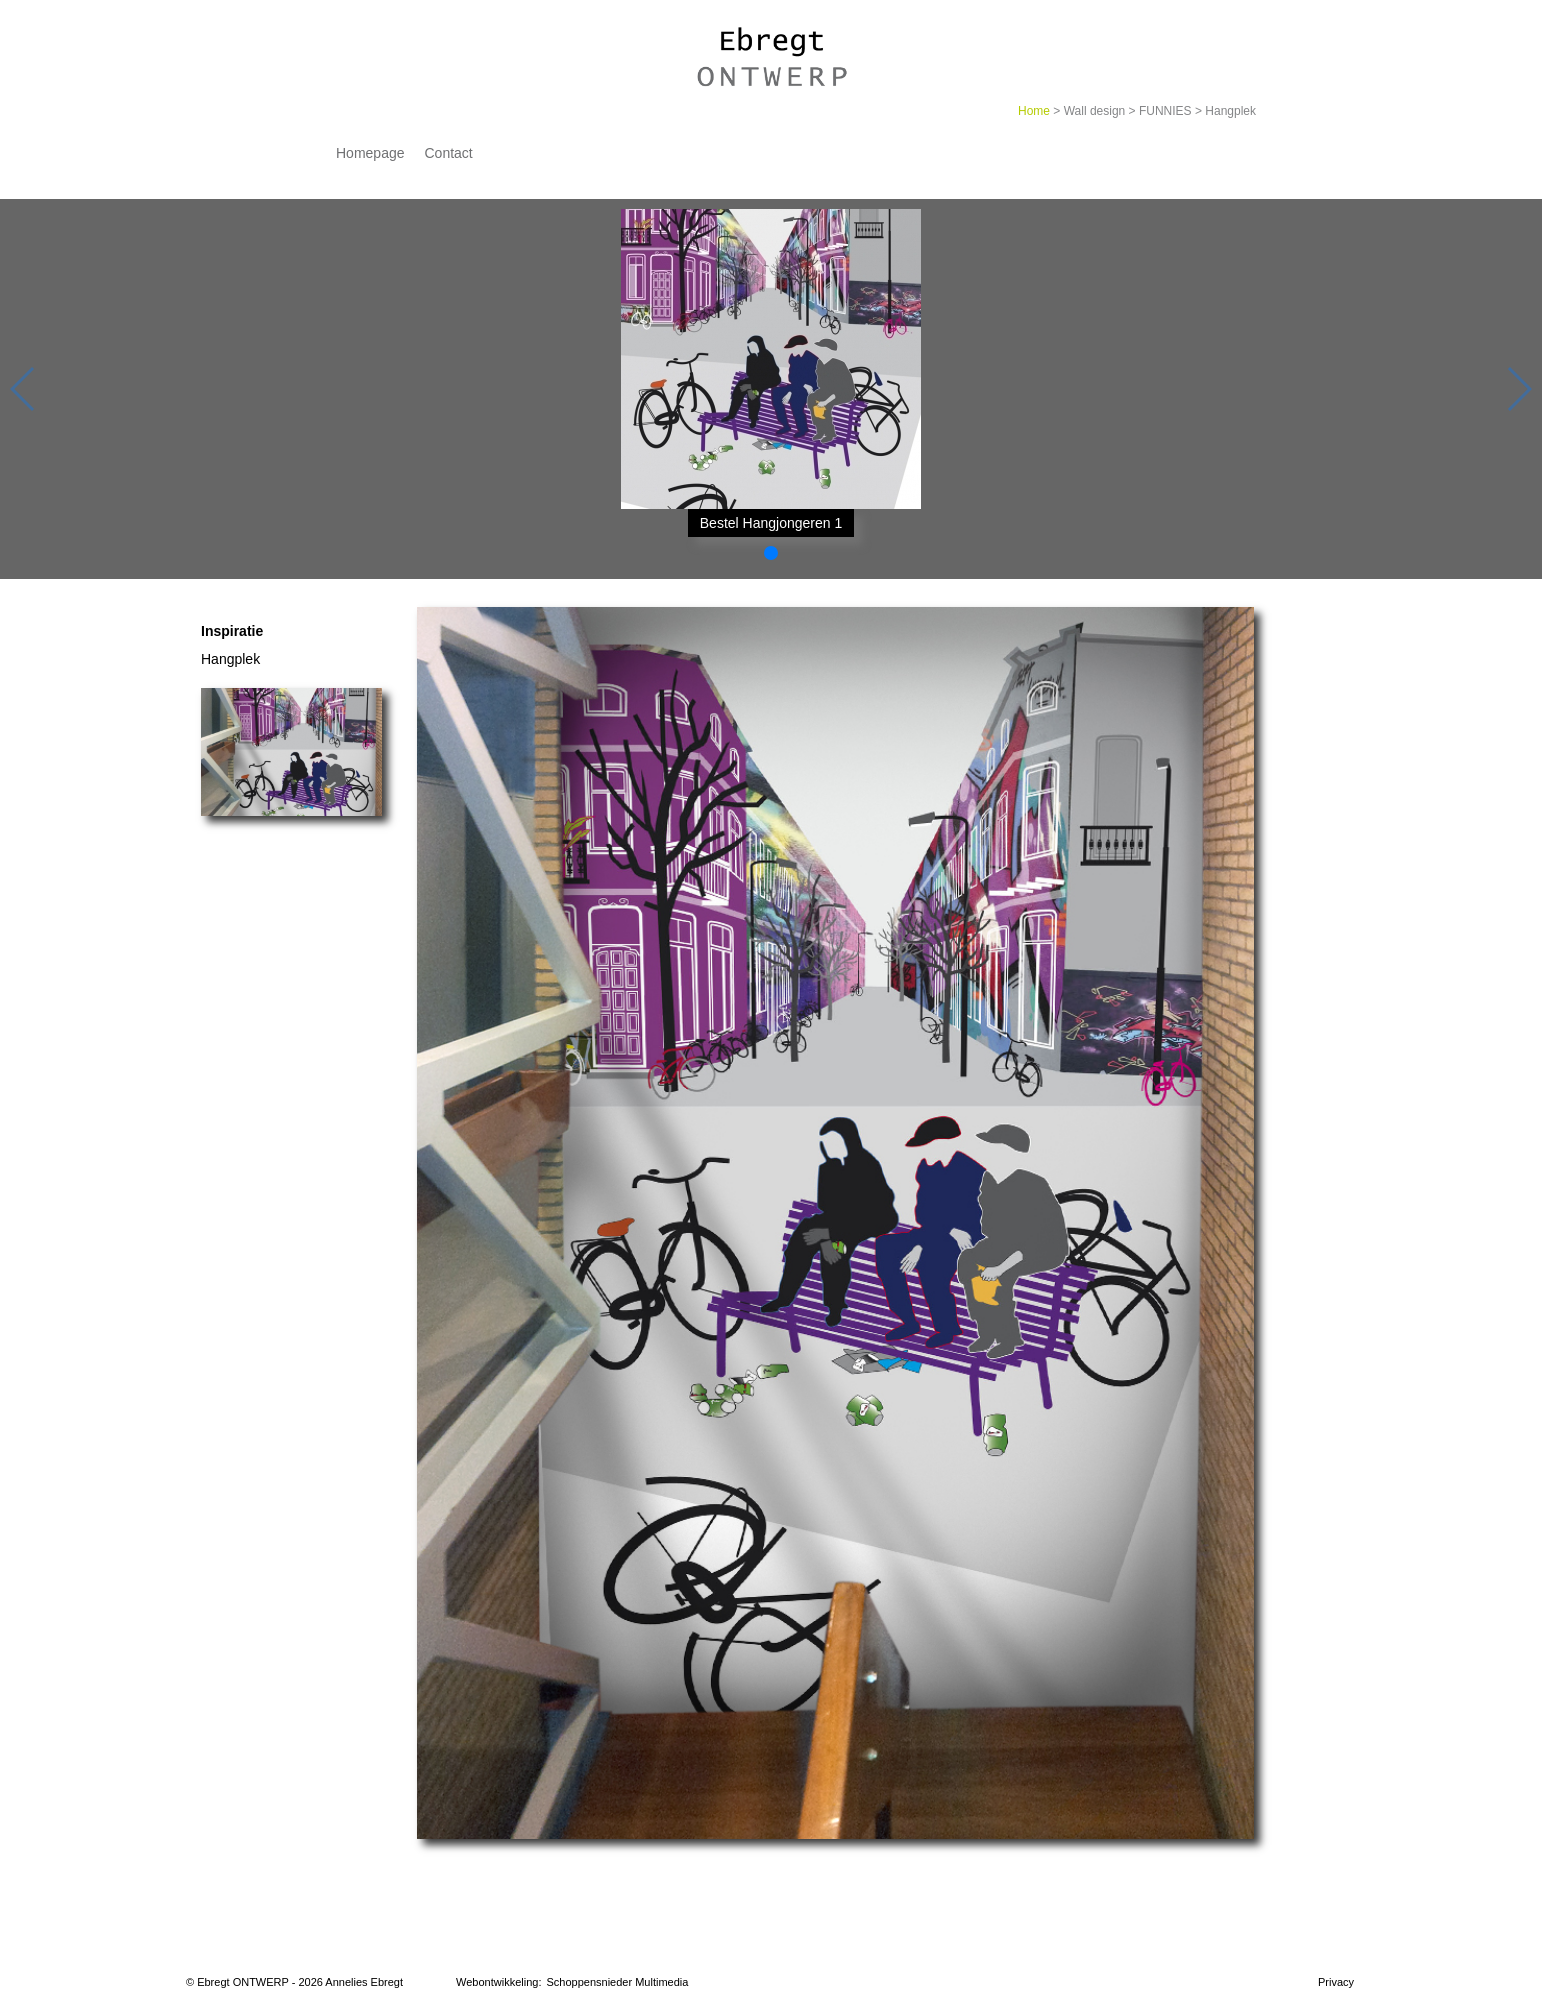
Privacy (1336, 1982)
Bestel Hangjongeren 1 (771, 523)
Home (1034, 111)
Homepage (370, 153)
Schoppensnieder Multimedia (618, 1982)
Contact (449, 153)
